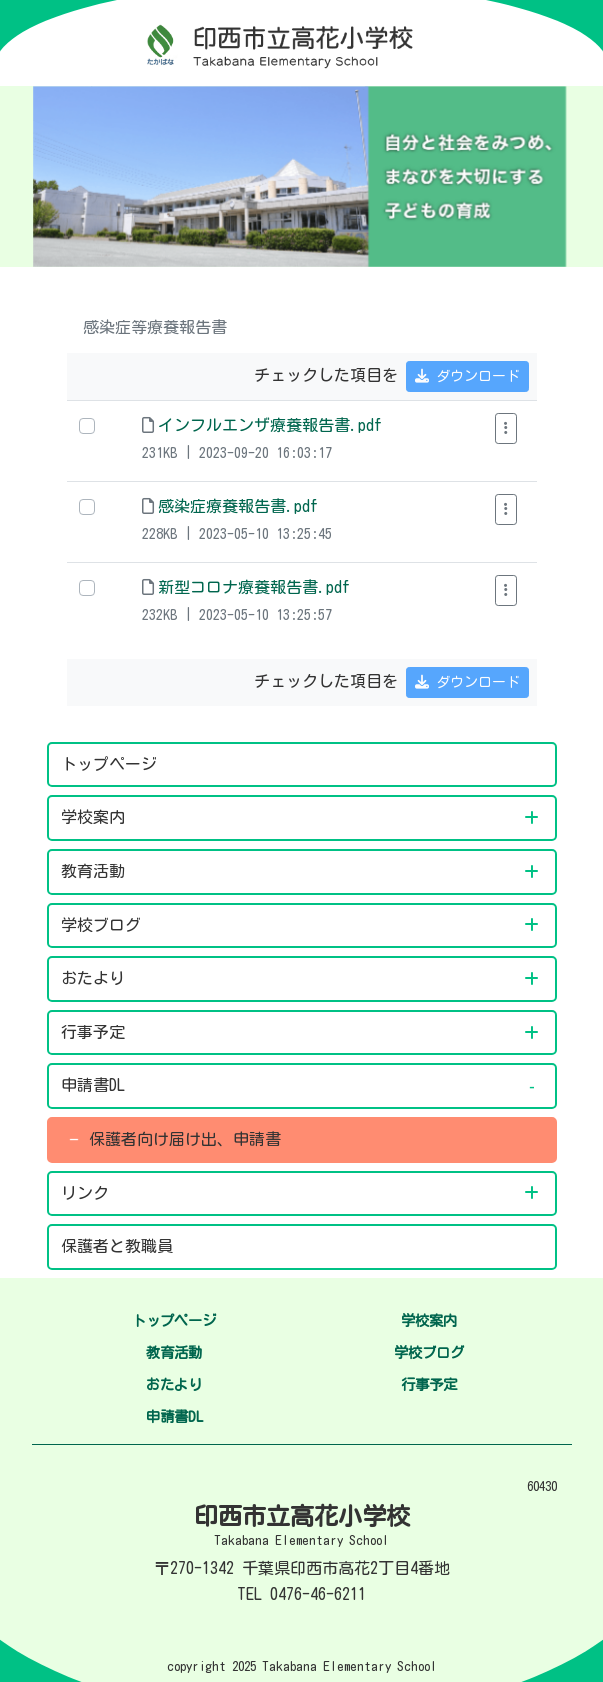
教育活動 (97, 871)
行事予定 (97, 1032)
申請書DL (97, 1085)
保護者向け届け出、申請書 (185, 1139)
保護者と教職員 (117, 1246)
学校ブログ (113, 925)
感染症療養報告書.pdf (238, 506)
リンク (89, 1193)
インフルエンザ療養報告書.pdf (270, 425)
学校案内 (97, 817)
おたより (97, 978)
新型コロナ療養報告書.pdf (254, 587)
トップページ (109, 764)
